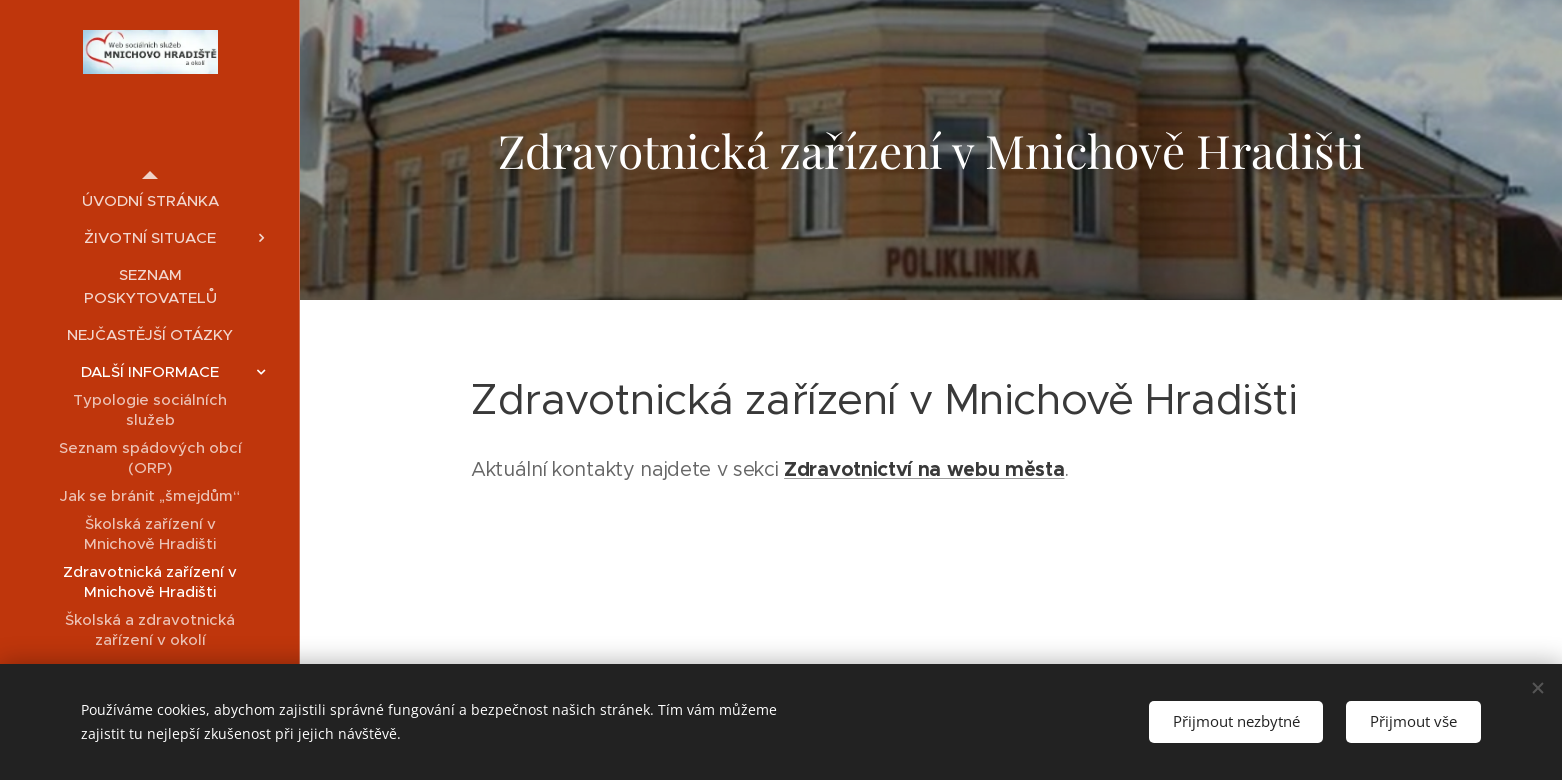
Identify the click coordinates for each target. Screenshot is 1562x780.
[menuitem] (150, 200)
